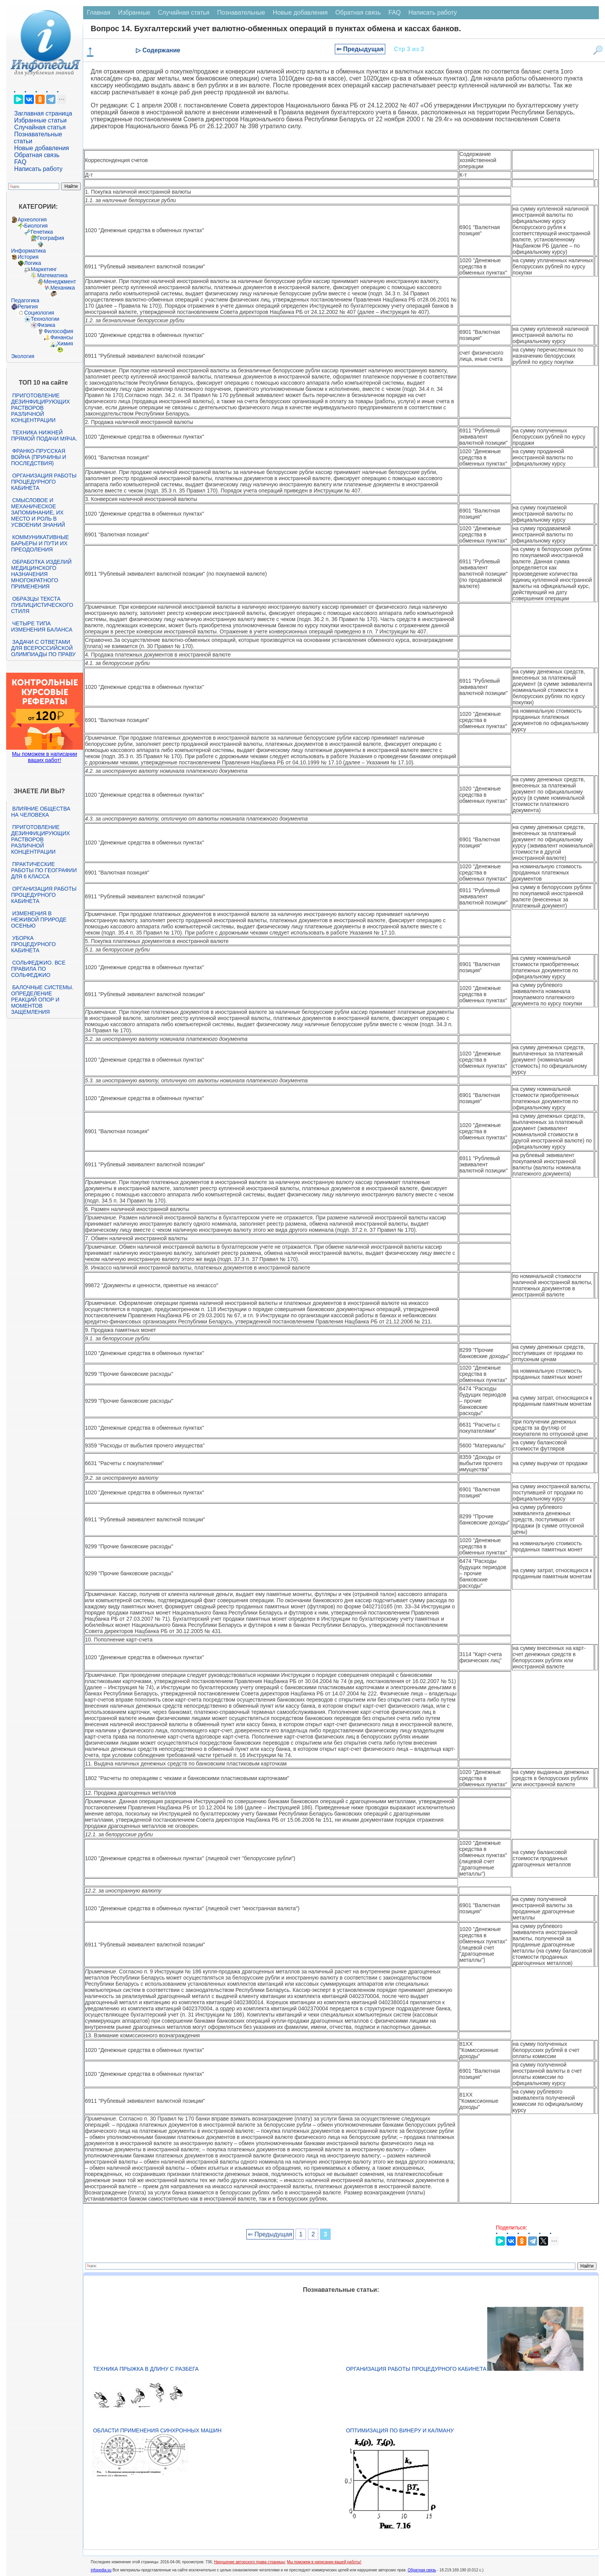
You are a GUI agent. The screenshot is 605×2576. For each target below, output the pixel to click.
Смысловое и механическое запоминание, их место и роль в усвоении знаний (38, 512)
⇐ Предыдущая (360, 49)
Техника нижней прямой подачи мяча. (44, 435)
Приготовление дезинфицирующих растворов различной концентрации (40, 407)
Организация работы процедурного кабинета (44, 481)
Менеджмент (60, 281)
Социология (39, 313)
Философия (58, 331)
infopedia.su (101, 2570)
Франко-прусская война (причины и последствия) (38, 457)
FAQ (20, 162)
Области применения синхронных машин (157, 2430)
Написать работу (38, 169)
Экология (22, 356)
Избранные (134, 12)
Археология (32, 219)
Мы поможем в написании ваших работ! (44, 757)
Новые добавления (41, 148)
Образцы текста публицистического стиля (42, 605)
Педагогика (25, 300)
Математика (52, 275)
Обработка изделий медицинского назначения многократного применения (41, 574)
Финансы (61, 337)
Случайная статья (40, 127)
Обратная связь (37, 155)
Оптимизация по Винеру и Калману (400, 2430)
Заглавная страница (43, 113)
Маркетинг (44, 269)
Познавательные (241, 12)
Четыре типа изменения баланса (41, 626)
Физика (46, 325)
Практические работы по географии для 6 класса (44, 870)
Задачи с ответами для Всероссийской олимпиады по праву (43, 648)
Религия (28, 306)
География (50, 238)
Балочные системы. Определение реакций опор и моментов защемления (42, 999)
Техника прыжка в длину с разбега (146, 2369)
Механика (62, 288)
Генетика (42, 232)
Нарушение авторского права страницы (249, 2562)
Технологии (45, 319)
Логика (32, 263)
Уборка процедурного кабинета (33, 944)
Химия (65, 343)
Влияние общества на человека (40, 812)
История (28, 257)
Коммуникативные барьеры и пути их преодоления (40, 543)
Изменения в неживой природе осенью (39, 919)
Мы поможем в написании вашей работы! (324, 2562)
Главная (98, 12)
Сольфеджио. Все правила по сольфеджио (38, 969)
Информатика (28, 251)
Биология (36, 226)
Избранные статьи (40, 120)
